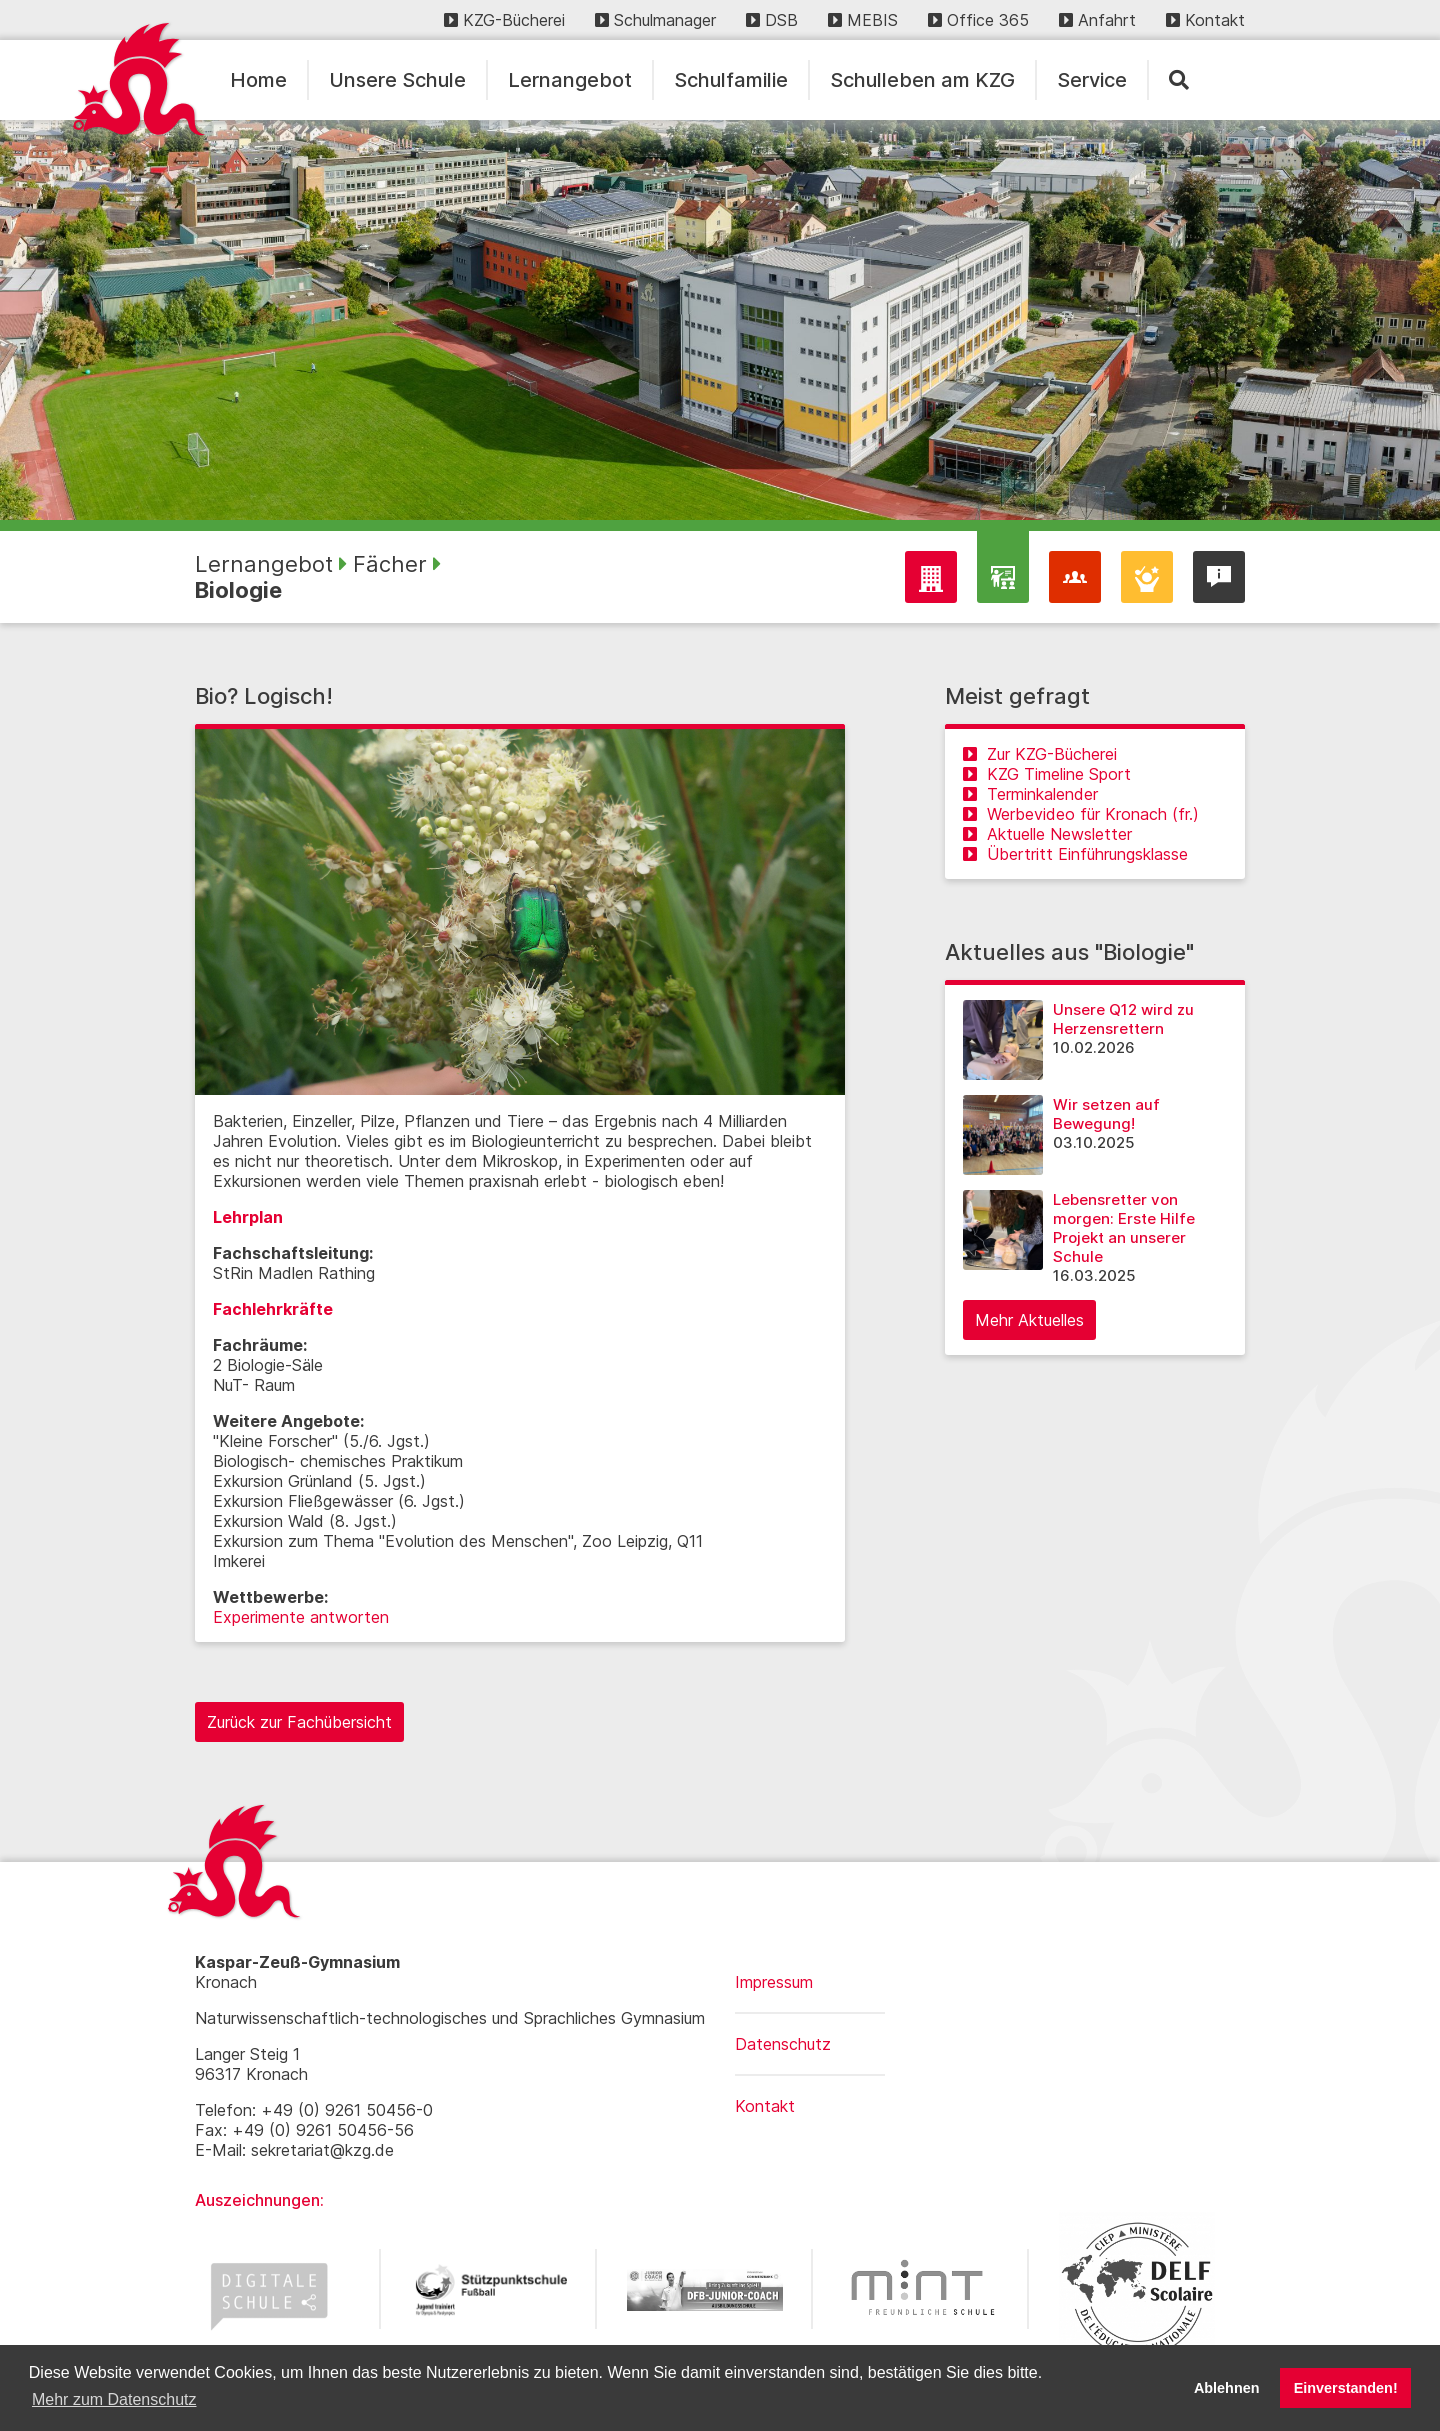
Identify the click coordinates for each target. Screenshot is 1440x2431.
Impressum (774, 1982)
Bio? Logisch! (264, 696)
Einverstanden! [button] (1346, 2388)
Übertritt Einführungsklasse (1075, 854)
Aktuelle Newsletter (1047, 834)
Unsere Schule (397, 80)
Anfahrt (1097, 20)
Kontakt (1205, 20)
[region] (720, 320)
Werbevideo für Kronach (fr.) (1081, 814)
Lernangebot (570, 80)
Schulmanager (655, 20)
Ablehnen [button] (1227, 2388)
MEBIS (863, 20)
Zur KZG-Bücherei (1040, 754)
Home (258, 80)
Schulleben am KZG (922, 80)
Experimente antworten (301, 1617)
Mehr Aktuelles (1029, 1320)
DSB (772, 20)
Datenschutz (783, 2044)
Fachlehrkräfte (273, 1309)
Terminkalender (1030, 794)
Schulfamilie (731, 80)
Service (1092, 80)
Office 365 (978, 20)
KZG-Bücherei (504, 20)
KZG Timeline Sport (1047, 774)
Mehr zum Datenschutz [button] (114, 2399)
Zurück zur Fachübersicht (299, 1722)
